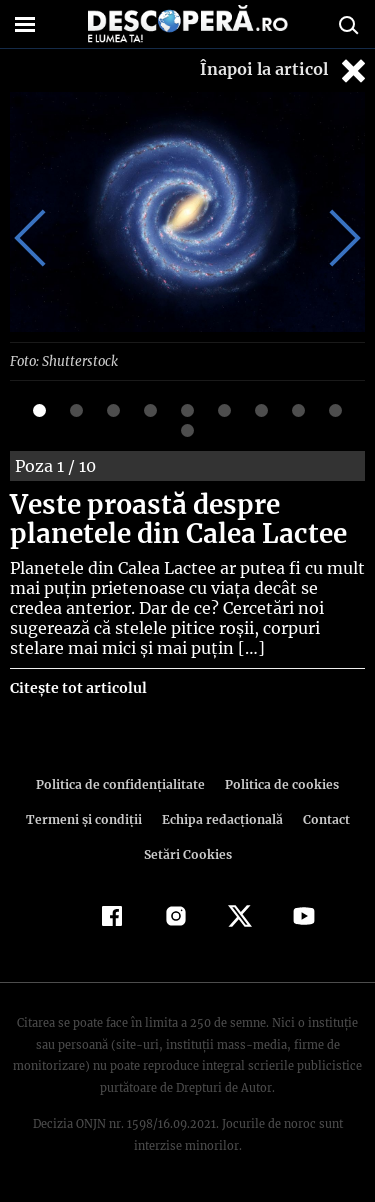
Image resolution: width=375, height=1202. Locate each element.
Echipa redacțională (221, 818)
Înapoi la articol (285, 70)
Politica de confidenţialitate (124, 783)
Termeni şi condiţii (86, 818)
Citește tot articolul (77, 687)
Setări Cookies (188, 853)
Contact (323, 818)
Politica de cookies (279, 783)
